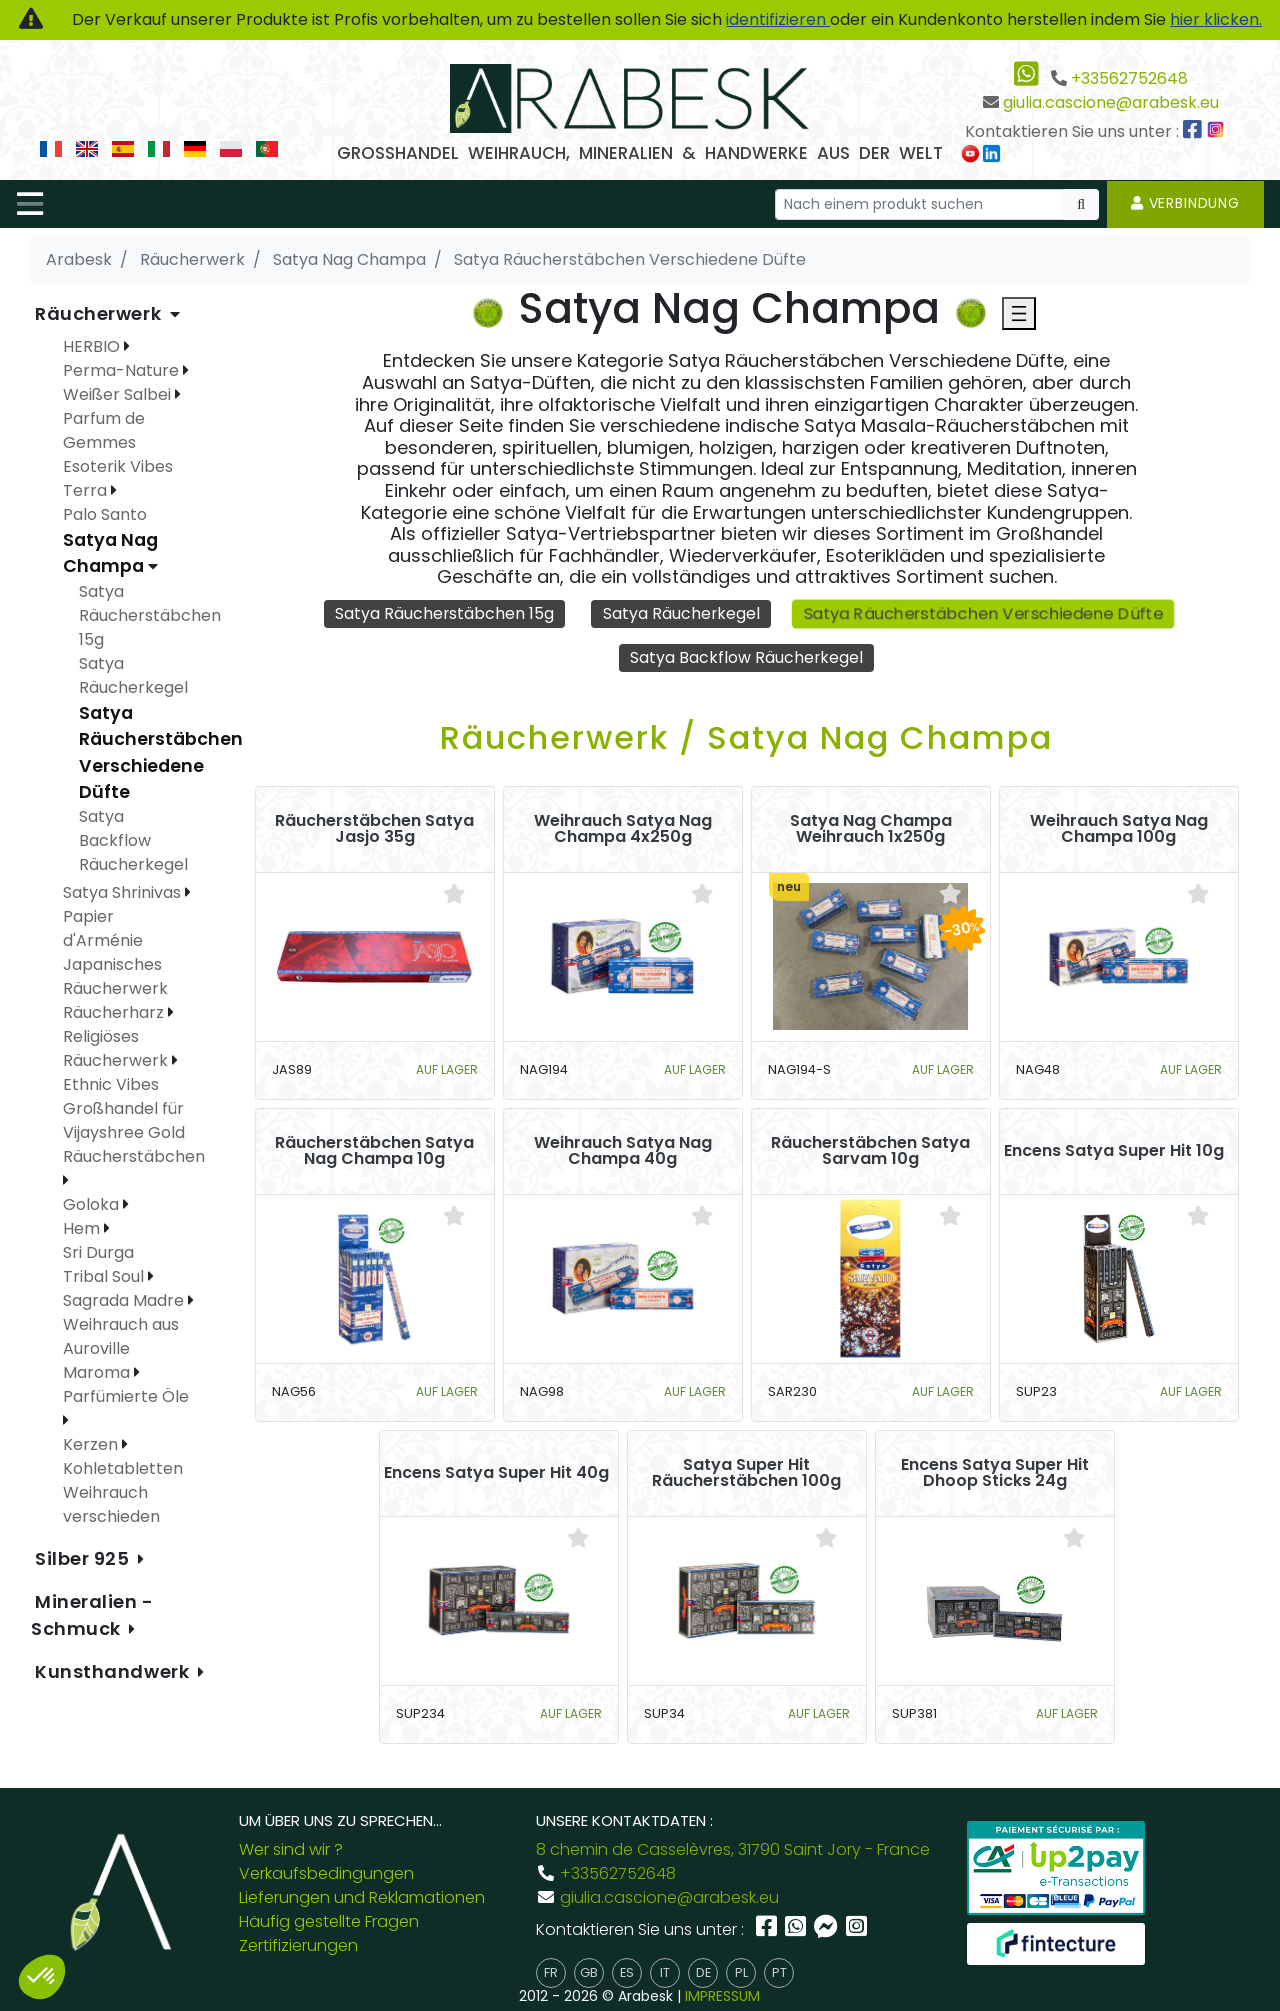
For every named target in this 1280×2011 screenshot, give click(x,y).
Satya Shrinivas (124, 892)
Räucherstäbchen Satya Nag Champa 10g (374, 1152)
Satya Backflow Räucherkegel (747, 657)
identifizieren (778, 19)
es (627, 1972)
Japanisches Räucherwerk (115, 976)
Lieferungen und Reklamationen (362, 1897)
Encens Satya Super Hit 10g (1114, 1152)
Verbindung (1185, 203)
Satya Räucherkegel (681, 613)
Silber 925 (84, 1558)
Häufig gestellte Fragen (329, 1921)
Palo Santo (105, 514)
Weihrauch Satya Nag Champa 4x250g (623, 830)
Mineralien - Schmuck (92, 1615)
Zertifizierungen (298, 1945)
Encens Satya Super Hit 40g (496, 1474)
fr (551, 1972)
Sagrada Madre (125, 1300)
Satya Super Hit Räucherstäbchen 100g (746, 1474)
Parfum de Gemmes (104, 430)
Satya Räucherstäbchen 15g (443, 613)
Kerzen (92, 1444)
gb (589, 1972)
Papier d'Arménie (103, 928)
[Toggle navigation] (30, 204)
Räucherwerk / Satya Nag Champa (746, 738)
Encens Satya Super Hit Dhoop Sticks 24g (995, 1474)
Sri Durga (98, 1252)
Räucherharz (115, 1012)
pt (779, 1972)
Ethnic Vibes (111, 1084)
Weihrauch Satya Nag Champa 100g (1119, 830)
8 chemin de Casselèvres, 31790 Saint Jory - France (733, 1849)
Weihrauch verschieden (111, 1504)
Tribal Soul (105, 1276)
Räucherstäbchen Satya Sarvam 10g (870, 1152)
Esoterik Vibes (118, 466)
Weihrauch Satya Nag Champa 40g (623, 1152)
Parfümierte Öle (126, 1396)
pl (741, 1972)
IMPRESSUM (722, 1996)
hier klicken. (1216, 19)
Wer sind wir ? (291, 1849)
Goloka (93, 1204)
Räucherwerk (100, 313)
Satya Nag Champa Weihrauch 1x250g (871, 830)
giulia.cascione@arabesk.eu (1111, 102)
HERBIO (93, 346)
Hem (83, 1228)
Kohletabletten (123, 1468)
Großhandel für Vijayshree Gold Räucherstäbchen (136, 1132)
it (665, 1972)
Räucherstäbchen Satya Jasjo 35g (374, 830)
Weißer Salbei (119, 394)
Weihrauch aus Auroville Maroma (121, 1348)
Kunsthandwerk (114, 1671)
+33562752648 (1129, 78)
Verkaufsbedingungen (326, 1873)
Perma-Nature (123, 370)
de (703, 1972)
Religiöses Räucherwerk (117, 1048)
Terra (87, 490)
